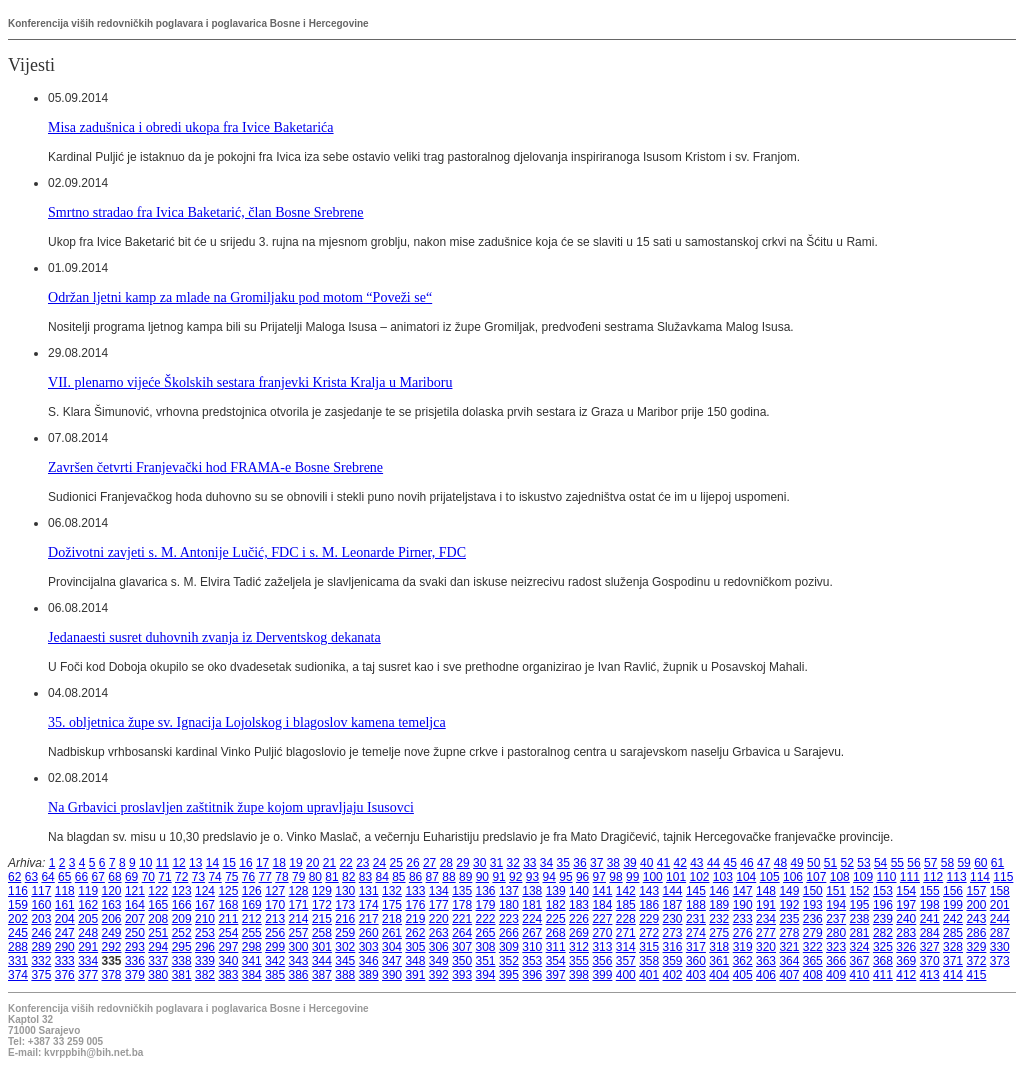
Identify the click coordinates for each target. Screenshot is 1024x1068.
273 (673, 933)
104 (746, 877)
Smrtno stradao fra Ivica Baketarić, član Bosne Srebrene (206, 212)
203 (41, 919)
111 (910, 877)
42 (679, 863)
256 (275, 933)
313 (602, 947)
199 (953, 905)
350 (462, 961)
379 (135, 975)
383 (228, 975)
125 (228, 891)
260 (369, 933)
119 (88, 891)
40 (646, 863)
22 (345, 863)
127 (275, 891)
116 (18, 891)
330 (1000, 947)
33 (529, 863)
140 (579, 891)
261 (392, 933)
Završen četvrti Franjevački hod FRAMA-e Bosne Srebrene (215, 467)
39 (629, 863)
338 (182, 961)
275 (719, 933)
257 (299, 933)
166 (182, 905)
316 (673, 947)
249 (112, 933)
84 (381, 877)
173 (345, 905)
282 (883, 933)
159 (18, 905)
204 (65, 919)
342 (275, 961)
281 (860, 933)
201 (1000, 905)
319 (743, 947)
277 (766, 933)
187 (673, 905)
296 (205, 947)
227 (602, 919)
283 (906, 933)
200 (976, 905)
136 (486, 891)
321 (789, 947)
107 (816, 877)
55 (897, 863)
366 (836, 961)
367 (860, 961)
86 (415, 877)
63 (31, 877)
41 (663, 863)
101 (676, 877)
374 (18, 975)
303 (369, 947)
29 (462, 863)
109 (863, 877)
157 (976, 891)
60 (980, 863)
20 (312, 863)
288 (18, 947)
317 (696, 947)
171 (299, 905)
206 (112, 919)
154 (906, 891)
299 (275, 947)
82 (348, 877)
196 (883, 905)
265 (486, 933)
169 (252, 905)
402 (673, 975)
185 (626, 905)
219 (415, 919)
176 (415, 905)
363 (766, 961)
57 (930, 863)
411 (883, 975)
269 (579, 933)
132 (392, 891)
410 (860, 975)
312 (579, 947)
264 (462, 933)
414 (953, 975)
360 (696, 961)
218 (392, 919)
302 (345, 947)
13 (195, 863)
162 (88, 905)
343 (299, 961)
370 (930, 961)
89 (465, 877)
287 (1000, 933)
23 (362, 863)
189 (719, 905)
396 (532, 975)
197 (906, 905)
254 (228, 933)
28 (446, 863)
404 (719, 975)
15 (229, 863)
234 (766, 919)
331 (18, 961)
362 (743, 961)
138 (532, 891)
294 (158, 947)
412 (906, 975)
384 (252, 975)
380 (158, 975)
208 (158, 919)
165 (158, 905)
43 (696, 863)
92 (515, 877)
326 (906, 947)
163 (112, 905)
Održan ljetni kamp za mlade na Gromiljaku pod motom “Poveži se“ (240, 297)
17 (262, 863)
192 (789, 905)
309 (509, 947)
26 (412, 863)
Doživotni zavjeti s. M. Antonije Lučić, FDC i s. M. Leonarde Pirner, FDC (257, 552)
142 (626, 891)
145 (696, 891)
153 (883, 891)
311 (556, 947)
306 (439, 947)
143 (649, 891)
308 (486, 947)
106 (793, 877)
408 (813, 975)
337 (158, 961)
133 (415, 891)
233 (743, 919)
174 (369, 905)
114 (980, 877)
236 (813, 919)
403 (696, 975)
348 (415, 961)
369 (906, 961)
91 (498, 877)
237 (836, 919)
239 (883, 919)
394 (486, 975)
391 (415, 975)
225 (556, 919)
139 (556, 891)
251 (158, 933)
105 (770, 877)
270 (602, 933)
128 (299, 891)
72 (181, 877)
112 (933, 877)
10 (145, 863)
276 (743, 933)
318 (719, 947)
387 (322, 975)
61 (997, 863)
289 (41, 947)
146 (719, 891)
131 (369, 891)
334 (88, 961)
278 (789, 933)
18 (279, 863)
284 (930, 933)
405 (743, 975)
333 (65, 961)
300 (299, 947)
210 (205, 919)
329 (976, 947)
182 (556, 905)
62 (14, 877)
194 (836, 905)
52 (847, 863)
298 (252, 947)
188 (696, 905)
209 (182, 919)
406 (766, 975)
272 (649, 933)
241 (930, 919)
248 (88, 933)
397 (556, 975)
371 (953, 961)
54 (880, 863)
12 (178, 863)
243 (976, 919)
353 (532, 961)
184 (602, 905)
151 (836, 891)
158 (1000, 891)
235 (789, 919)
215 (322, 919)
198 (930, 905)
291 (88, 947)
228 (626, 919)
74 (214, 877)
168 (228, 905)
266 (509, 933)
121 (135, 891)
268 (556, 933)
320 (766, 947)
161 (65, 905)
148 (766, 891)
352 (509, 961)
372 (976, 961)
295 (182, 947)
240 (906, 919)
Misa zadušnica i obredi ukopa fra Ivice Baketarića (191, 127)
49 (796, 863)
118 (65, 891)
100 (653, 877)
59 (963, 863)
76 (248, 877)
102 (699, 877)
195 (860, 905)
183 (579, 905)
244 (1000, 919)
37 (596, 863)
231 (696, 919)
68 (114, 877)
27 (429, 863)
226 (579, 919)
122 (158, 891)
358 (649, 961)
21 (329, 863)
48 (780, 863)
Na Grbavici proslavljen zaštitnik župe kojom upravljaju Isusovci (231, 807)
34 (546, 863)
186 (649, 905)
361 (719, 961)
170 (275, 905)
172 (322, 905)
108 (840, 877)
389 (369, 975)
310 (532, 947)
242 (953, 919)
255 (252, 933)
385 (275, 975)
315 (649, 947)
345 (345, 961)
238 (860, 919)
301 (322, 947)
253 (205, 933)
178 (462, 905)
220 (439, 919)
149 (789, 891)
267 (532, 933)
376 (65, 975)
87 (432, 877)
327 (930, 947)
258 (322, 933)
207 (135, 919)
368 (883, 961)
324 (860, 947)
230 (673, 919)
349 (439, 961)
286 (976, 933)
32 (512, 863)
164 (135, 905)
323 (836, 947)
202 (18, 919)
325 (883, 947)
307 (462, 947)
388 (345, 975)
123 (182, 891)
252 (182, 933)
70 (148, 877)
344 (322, 961)
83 (365, 877)
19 (295, 863)
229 (649, 919)
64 (47, 877)
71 (164, 877)
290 (65, 947)
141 (602, 891)
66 (81, 877)
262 (415, 933)
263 (439, 933)
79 (298, 877)
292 (112, 947)
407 (789, 975)
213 (275, 919)
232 (719, 919)
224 (532, 919)
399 (602, 975)
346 (369, 961)
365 (813, 961)
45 (730, 863)
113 (957, 877)
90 (482, 877)
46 (746, 863)
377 (88, 975)
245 (18, 933)
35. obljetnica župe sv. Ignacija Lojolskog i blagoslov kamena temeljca (247, 722)
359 (673, 961)
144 (673, 891)
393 (462, 975)
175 (392, 905)
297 (228, 947)
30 (479, 863)
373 (1000, 961)
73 (198, 877)
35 (563, 863)
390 (392, 975)
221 (462, 919)
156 (953, 891)
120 (112, 891)
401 (649, 975)
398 (579, 975)
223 (509, 919)
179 (486, 905)
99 (632, 877)
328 (953, 947)
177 (439, 905)
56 (913, 863)
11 (162, 863)
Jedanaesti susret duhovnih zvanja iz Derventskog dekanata (214, 637)
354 (556, 961)
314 (626, 947)
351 (486, 961)
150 (813, 891)
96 (582, 877)
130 (345, 891)
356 (602, 961)
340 (228, 961)
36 (579, 863)
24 (379, 863)
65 (64, 877)
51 (830, 863)
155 (930, 891)
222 (486, 919)
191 (766, 905)
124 (205, 891)
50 (813, 863)
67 (98, 877)
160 (41, 905)
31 (496, 863)
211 (228, 919)
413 (930, 975)
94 (549, 877)
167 (205, 905)
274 (696, 933)
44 (713, 863)
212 (252, 919)
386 (299, 975)
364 (789, 961)
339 (205, 961)
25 (396, 863)
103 (723, 877)
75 (231, 877)
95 (565, 877)
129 (322, 891)
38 (613, 863)
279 (813, 933)
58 (947, 863)
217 (369, 919)
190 (743, 905)
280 (836, 933)
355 (579, 961)
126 (252, 891)
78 (281, 877)
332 (41, 961)
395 (509, 975)
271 (626, 933)
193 (813, 905)
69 (131, 877)
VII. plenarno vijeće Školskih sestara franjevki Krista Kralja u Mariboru (250, 382)
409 (836, 975)
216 (345, 919)
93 (532, 877)
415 (976, 975)
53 (863, 863)
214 (299, 919)
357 (626, 961)
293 (135, 947)
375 (41, 975)
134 (439, 891)
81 (331, 877)
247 (65, 933)
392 (439, 975)
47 (763, 863)
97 (599, 877)
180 (509, 905)
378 (112, 975)
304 (392, 947)
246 (41, 933)
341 (252, 961)
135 (462, 891)
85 (398, 877)
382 (205, 975)
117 (41, 891)
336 (135, 961)
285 (953, 933)
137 (509, 891)
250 (135, 933)
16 (245, 863)
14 (212, 863)
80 (315, 877)
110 (886, 877)
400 (626, 975)
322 (813, 947)
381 (182, 975)
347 (392, 961)
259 (345, 933)
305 (415, 947)
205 (88, 919)
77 (265, 877)
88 (448, 877)
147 (743, 891)
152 (860, 891)
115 (1003, 877)
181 (532, 905)
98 (615, 877)
